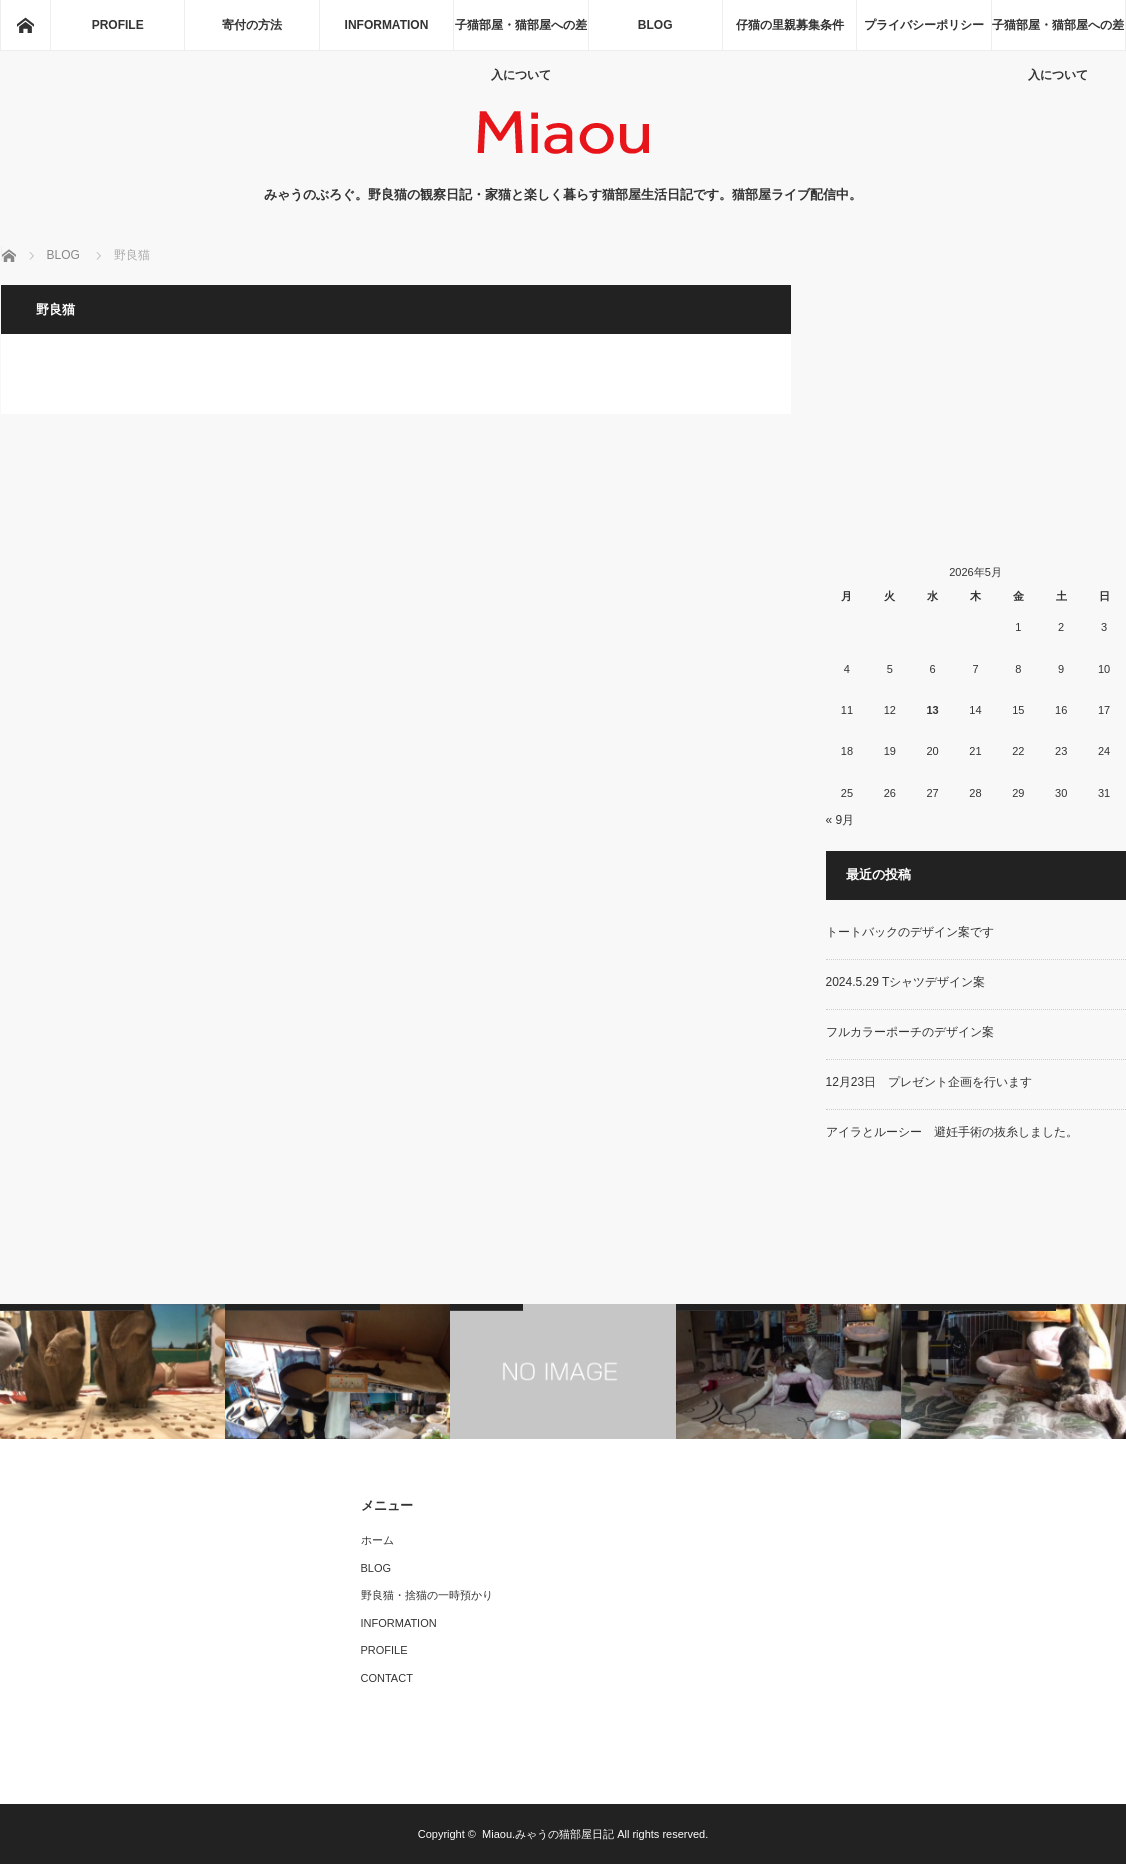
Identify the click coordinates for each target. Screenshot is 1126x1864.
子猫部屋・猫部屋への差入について (521, 34)
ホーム (377, 1540)
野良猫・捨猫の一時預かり (427, 1595)
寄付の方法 (252, 25)
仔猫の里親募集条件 (790, 25)
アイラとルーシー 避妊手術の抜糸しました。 (952, 1132)
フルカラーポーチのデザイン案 (910, 1032)
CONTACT (387, 1678)
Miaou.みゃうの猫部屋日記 (548, 1834)
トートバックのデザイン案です (910, 932)
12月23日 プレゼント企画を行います (929, 1082)
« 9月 (840, 820)
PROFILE (118, 25)
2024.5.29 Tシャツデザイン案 (906, 982)
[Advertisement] (976, 410)
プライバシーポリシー (924, 25)
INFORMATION (387, 25)
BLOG (655, 25)
